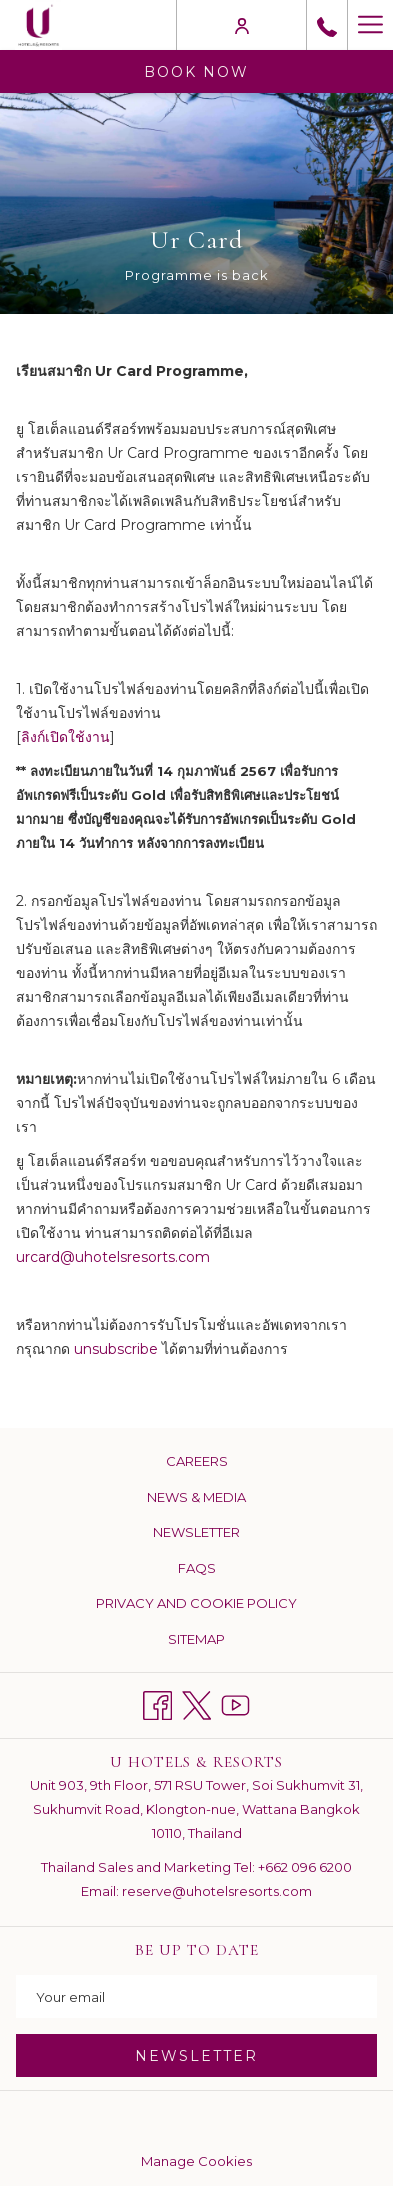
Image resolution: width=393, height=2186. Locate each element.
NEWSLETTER (196, 2056)
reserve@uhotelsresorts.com (217, 1891)
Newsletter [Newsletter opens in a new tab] (220, 1533)
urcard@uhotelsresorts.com (113, 1257)
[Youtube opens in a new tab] (235, 1702)
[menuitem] (196, 1461)
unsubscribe (116, 1349)
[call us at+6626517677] (327, 25)
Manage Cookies (196, 2161)
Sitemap (196, 1639)
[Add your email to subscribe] (196, 1996)
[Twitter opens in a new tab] (196, 1702)
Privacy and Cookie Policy (196, 1603)
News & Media (196, 1497)
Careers (197, 1461)
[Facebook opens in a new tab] (157, 1702)
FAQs (197, 1568)
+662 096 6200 (305, 1867)
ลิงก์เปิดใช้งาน (65, 737)
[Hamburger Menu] (370, 25)
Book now (196, 72)
